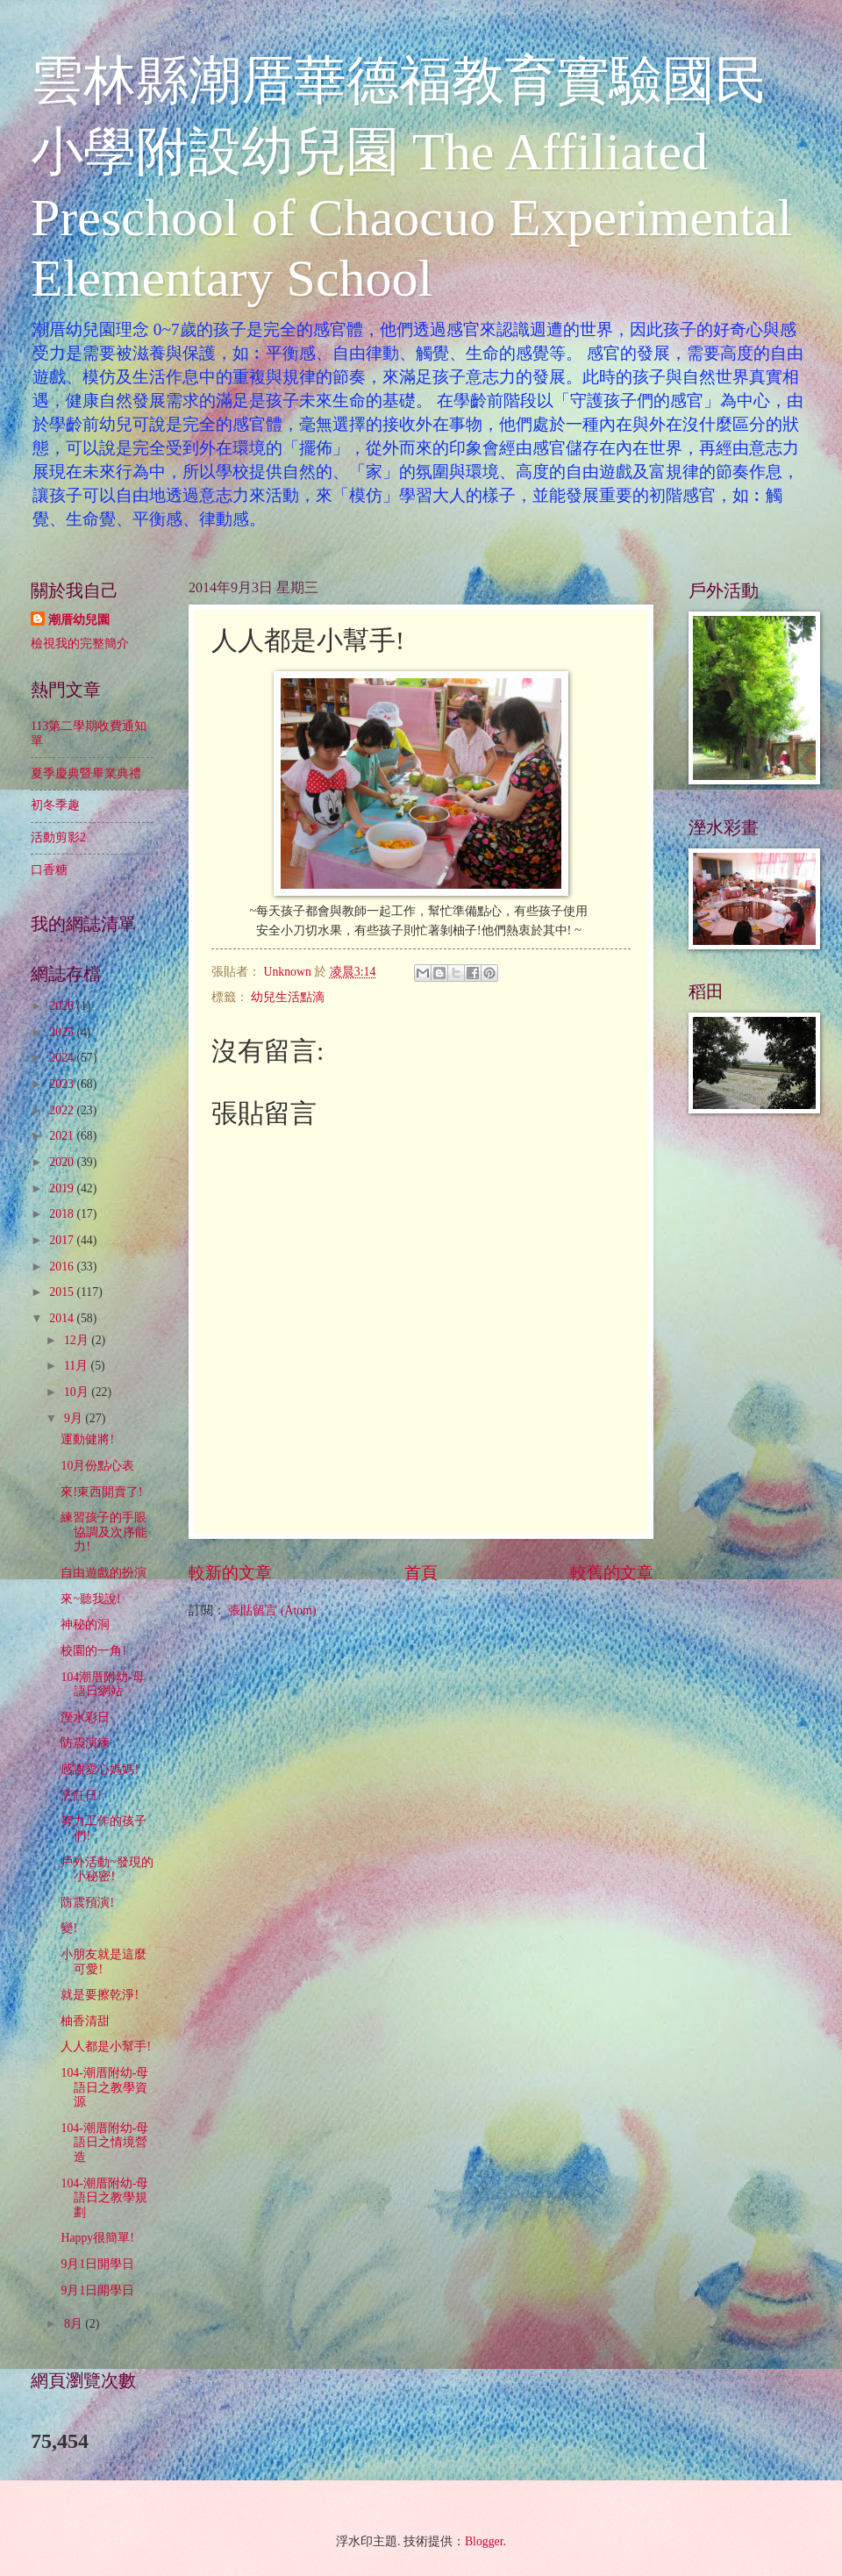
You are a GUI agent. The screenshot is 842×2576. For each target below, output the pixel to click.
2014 (62, 1318)
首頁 (421, 1572)
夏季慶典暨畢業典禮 (86, 773)
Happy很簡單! (97, 2237)
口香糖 (49, 870)
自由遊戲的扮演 (103, 1572)
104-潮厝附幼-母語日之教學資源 (104, 2087)
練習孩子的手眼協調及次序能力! (104, 1532)
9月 (74, 1418)
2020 (62, 1162)
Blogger (484, 2541)
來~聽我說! (90, 1599)
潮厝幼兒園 (79, 619)
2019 (62, 1188)
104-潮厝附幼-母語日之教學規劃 (104, 2198)
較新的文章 (230, 1572)
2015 (62, 1292)
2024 (62, 1057)
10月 (77, 1392)
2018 (62, 1213)
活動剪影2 (58, 837)
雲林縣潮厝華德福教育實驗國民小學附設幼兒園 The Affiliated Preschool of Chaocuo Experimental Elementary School (411, 179)
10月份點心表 (97, 1465)
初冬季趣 (55, 805)
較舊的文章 (611, 1572)
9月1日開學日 (97, 2264)
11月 (77, 1365)
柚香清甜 (85, 2021)
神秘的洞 (85, 1624)
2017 (62, 1240)
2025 (62, 1032)
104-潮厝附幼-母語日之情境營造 (104, 2143)
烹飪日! (81, 1795)
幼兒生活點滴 (288, 997)
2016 (62, 1266)
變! (69, 1928)
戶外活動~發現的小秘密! (107, 1870)
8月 (74, 2323)
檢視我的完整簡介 (80, 643)
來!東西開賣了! (101, 1492)
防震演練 (85, 1743)
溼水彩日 (85, 1717)
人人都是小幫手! (106, 2046)
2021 (62, 1135)
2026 (62, 1006)
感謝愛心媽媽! (100, 1769)
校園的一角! (93, 1650)
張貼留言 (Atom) (272, 1610)
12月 (77, 1340)
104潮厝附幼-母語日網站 (102, 1685)
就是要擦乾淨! (100, 1994)
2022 (62, 1110)
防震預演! (87, 1902)
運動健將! (87, 1439)
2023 (62, 1084)
